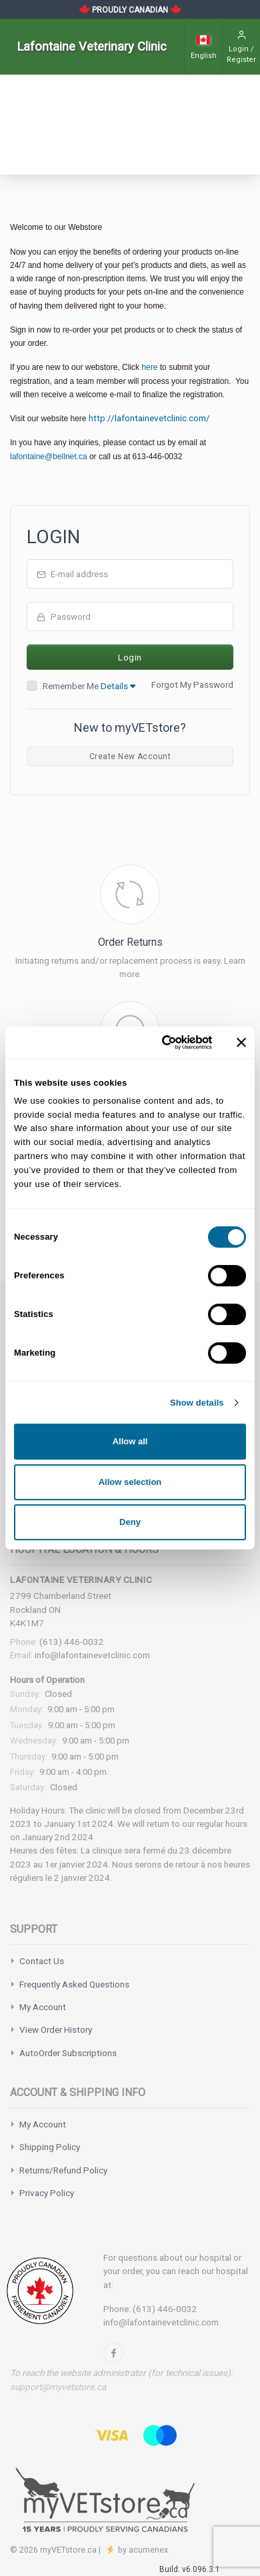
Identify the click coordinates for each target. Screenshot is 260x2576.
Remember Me (89, 685)
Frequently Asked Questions (74, 1984)
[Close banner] (241, 1042)
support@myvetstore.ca (58, 2386)
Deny (130, 1522)
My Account (42, 2006)
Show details (197, 1403)
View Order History (55, 2029)
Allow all (130, 1441)
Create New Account (130, 756)
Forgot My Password (192, 684)
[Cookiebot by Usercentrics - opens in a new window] (158, 1042)
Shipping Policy (49, 2146)
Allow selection (130, 1482)
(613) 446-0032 (71, 1641)
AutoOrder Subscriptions (68, 2052)
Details (118, 685)
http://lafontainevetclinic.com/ (149, 418)
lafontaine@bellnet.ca (48, 456)
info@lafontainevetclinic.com (92, 1655)
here (149, 367)
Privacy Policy (46, 2192)
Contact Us (41, 1960)
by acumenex (142, 2550)
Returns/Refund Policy (63, 2170)
